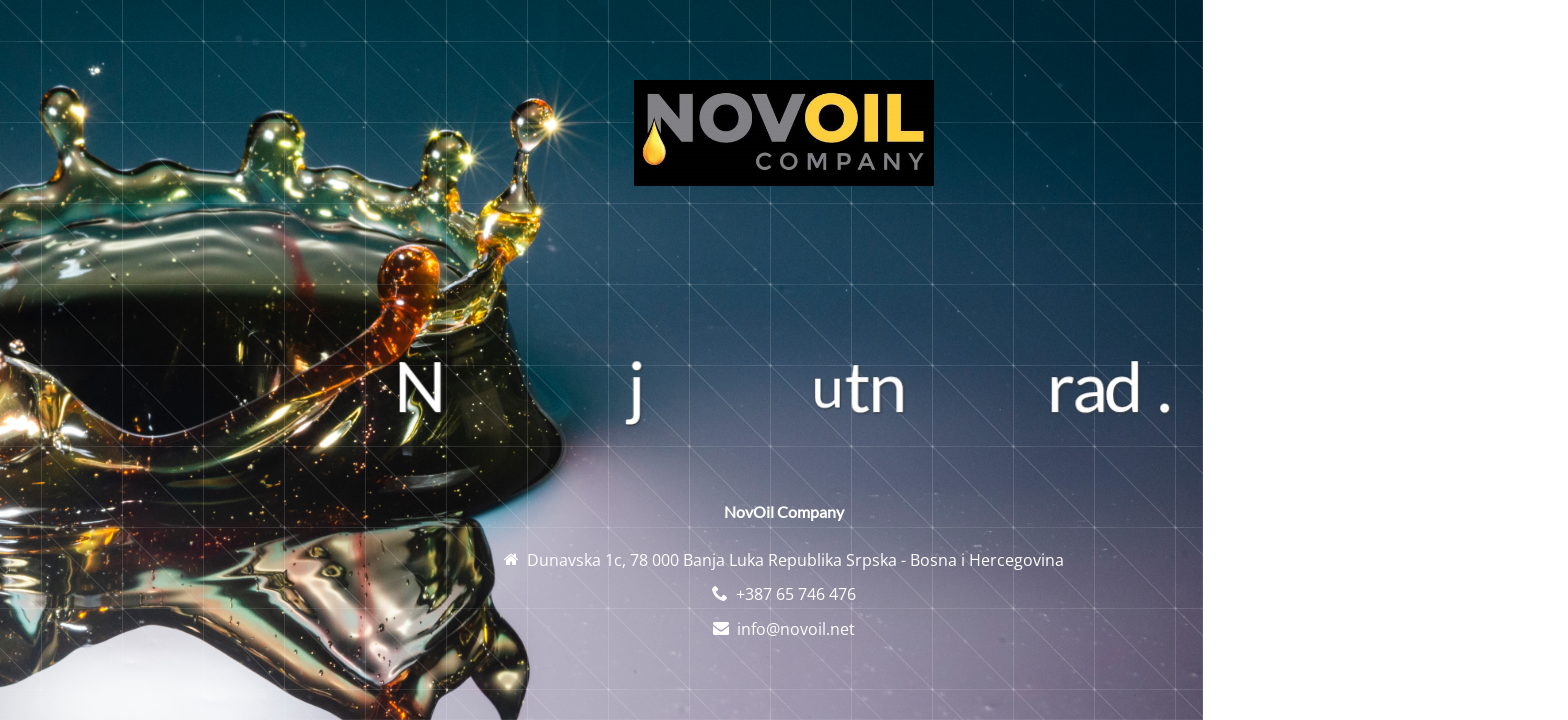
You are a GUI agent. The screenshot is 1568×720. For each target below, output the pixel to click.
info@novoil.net (796, 629)
